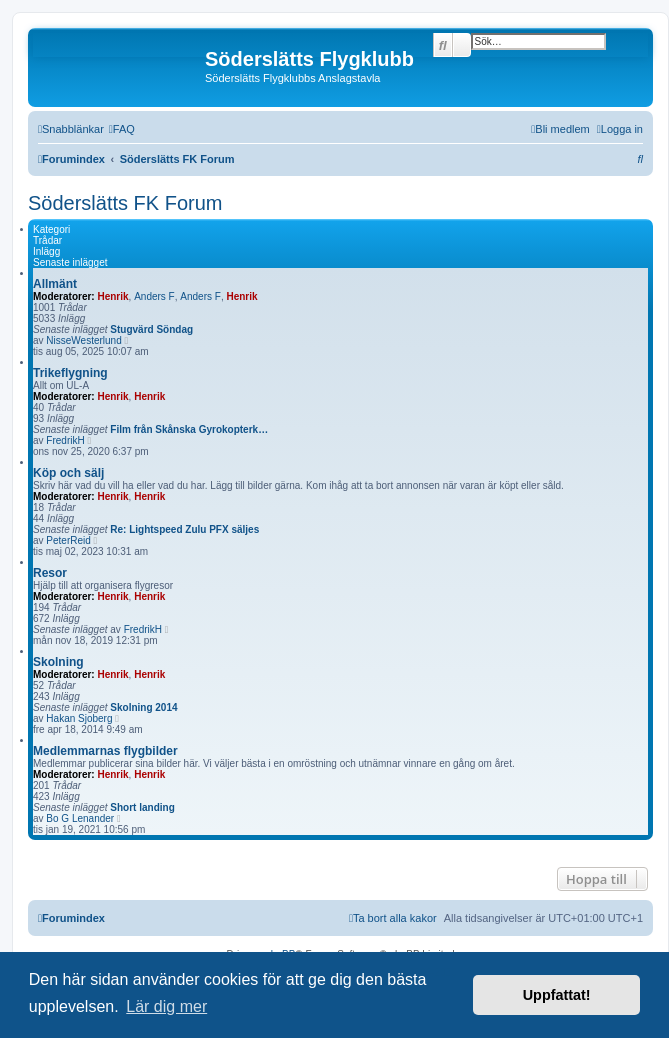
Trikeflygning (70, 373)
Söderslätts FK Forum (125, 203)
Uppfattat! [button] (557, 995)
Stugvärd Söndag (151, 329)
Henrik (112, 296)
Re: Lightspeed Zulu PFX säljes (184, 529)
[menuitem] (122, 129)
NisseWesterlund (83, 340)
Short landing (142, 807)
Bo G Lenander (80, 818)
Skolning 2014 (143, 707)
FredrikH (65, 440)
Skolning (58, 662)
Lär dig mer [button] (166, 1006)
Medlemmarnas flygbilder (105, 751)
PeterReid (68, 540)
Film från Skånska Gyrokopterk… (189, 429)
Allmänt (55, 284)
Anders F (154, 296)
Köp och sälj (68, 473)
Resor (50, 573)
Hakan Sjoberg (79, 718)
